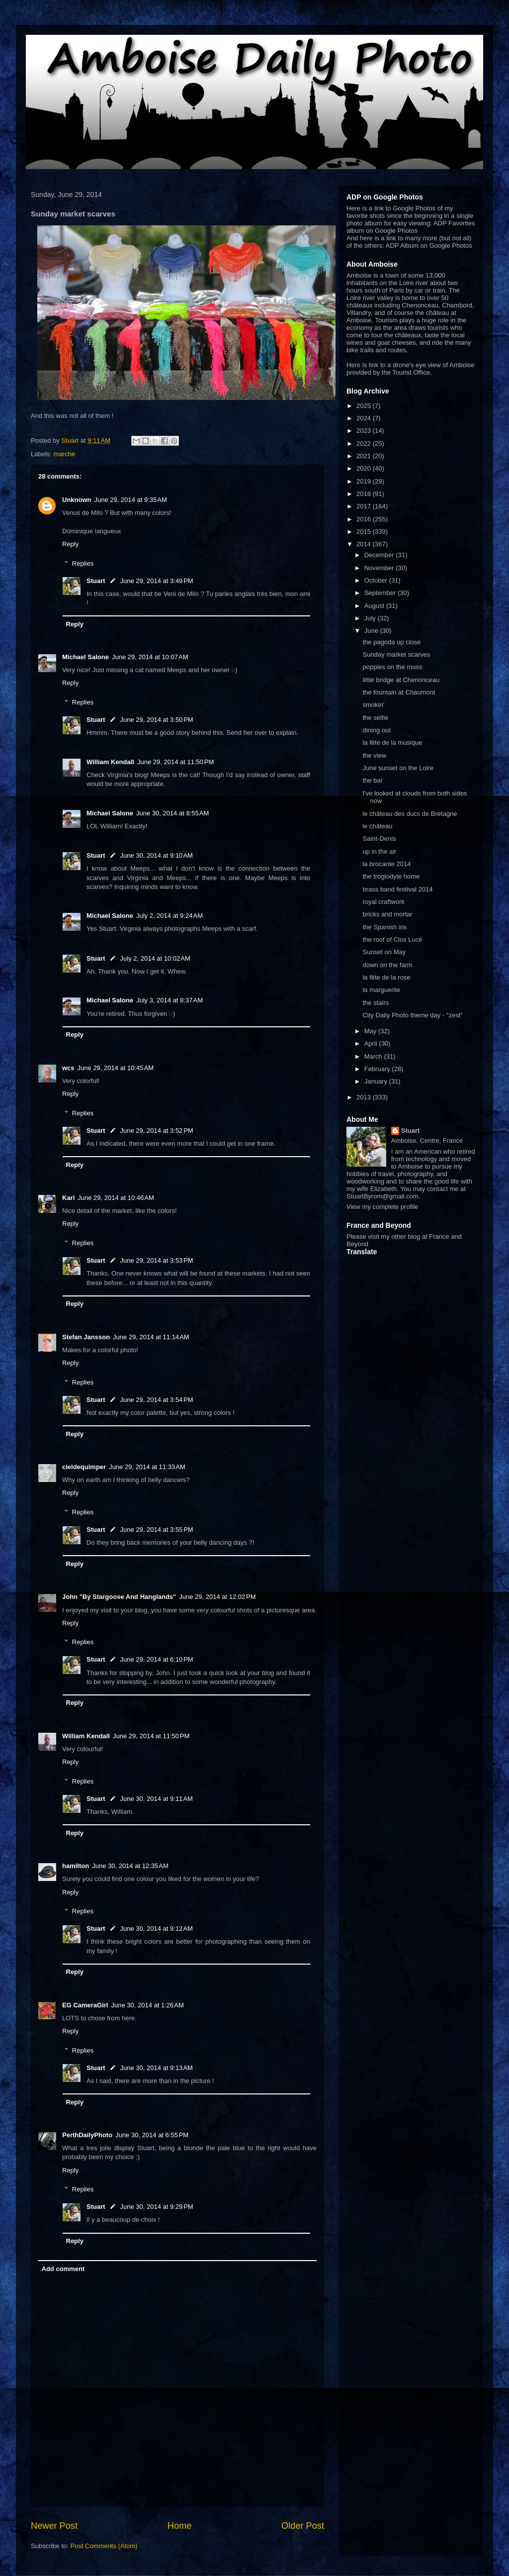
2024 (364, 418)
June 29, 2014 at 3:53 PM (156, 1260)
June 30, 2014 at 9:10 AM (156, 855)
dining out (376, 730)
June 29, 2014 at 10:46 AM (116, 1197)
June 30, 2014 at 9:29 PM (156, 2206)
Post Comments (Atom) (104, 2546)
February (378, 1069)
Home (180, 2526)
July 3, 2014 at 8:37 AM (169, 1000)
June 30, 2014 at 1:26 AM (147, 2005)
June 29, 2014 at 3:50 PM (156, 719)
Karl (68, 1197)
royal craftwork (383, 901)
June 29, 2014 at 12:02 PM (217, 1596)
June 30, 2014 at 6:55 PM (151, 2135)
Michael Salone (85, 657)
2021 (364, 456)
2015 (364, 531)
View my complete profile (382, 1206)
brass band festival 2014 (397, 889)
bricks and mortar (387, 914)
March (374, 1056)
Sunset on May (384, 952)
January (376, 1081)
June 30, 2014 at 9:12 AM (156, 1928)
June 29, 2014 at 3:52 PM (156, 1130)
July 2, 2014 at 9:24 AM (169, 915)
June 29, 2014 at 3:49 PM (156, 581)
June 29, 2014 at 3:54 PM (156, 1399)
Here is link (362, 365)
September (381, 592)
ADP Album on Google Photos (429, 245)
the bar (372, 780)
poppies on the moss (392, 667)
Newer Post (54, 2526)
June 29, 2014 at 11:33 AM (147, 1467)
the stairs (375, 1002)
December (380, 555)
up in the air (379, 851)
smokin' (373, 704)
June (372, 630)
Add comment (63, 2269)
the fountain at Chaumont (398, 692)
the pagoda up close (391, 642)
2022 (364, 443)
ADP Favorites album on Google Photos (410, 226)
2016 (364, 519)
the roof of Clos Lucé (392, 939)
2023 (364, 430)
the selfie (375, 717)
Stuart (95, 581)
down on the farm (387, 965)
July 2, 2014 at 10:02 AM (155, 958)
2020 (364, 468)
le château (377, 826)
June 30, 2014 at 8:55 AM (172, 813)
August (375, 605)
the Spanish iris (384, 927)
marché (64, 454)
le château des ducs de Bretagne (409, 813)
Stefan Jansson (86, 1337)
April (371, 1043)
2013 (364, 1097)
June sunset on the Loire (397, 768)
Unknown (76, 499)
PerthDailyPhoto (87, 2135)
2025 (364, 405)
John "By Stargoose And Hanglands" (119, 1596)
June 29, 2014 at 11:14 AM (151, 1337)
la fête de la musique (392, 742)
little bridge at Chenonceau (400, 680)
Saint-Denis (379, 838)
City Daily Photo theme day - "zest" (412, 1015)
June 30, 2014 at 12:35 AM (130, 1866)
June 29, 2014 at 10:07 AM (150, 657)
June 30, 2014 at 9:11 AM (156, 1798)
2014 (364, 544)
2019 (364, 481)
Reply (70, 544)
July (371, 618)
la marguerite (381, 989)
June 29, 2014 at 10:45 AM (116, 1068)
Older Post (302, 2526)
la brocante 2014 (386, 864)
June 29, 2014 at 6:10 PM (156, 1659)
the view (374, 755)
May (371, 1031)
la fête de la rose (386, 977)
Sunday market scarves (396, 654)
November (380, 568)
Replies (82, 563)
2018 (364, 493)
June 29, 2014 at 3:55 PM (156, 1529)
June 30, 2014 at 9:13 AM (156, 2068)
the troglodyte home (391, 876)
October (376, 580)
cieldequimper (84, 1467)
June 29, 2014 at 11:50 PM (175, 762)
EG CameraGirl (85, 2005)
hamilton (75, 1866)
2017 (364, 506)
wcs (68, 1068)
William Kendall (110, 762)
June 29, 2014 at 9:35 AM (130, 499)
